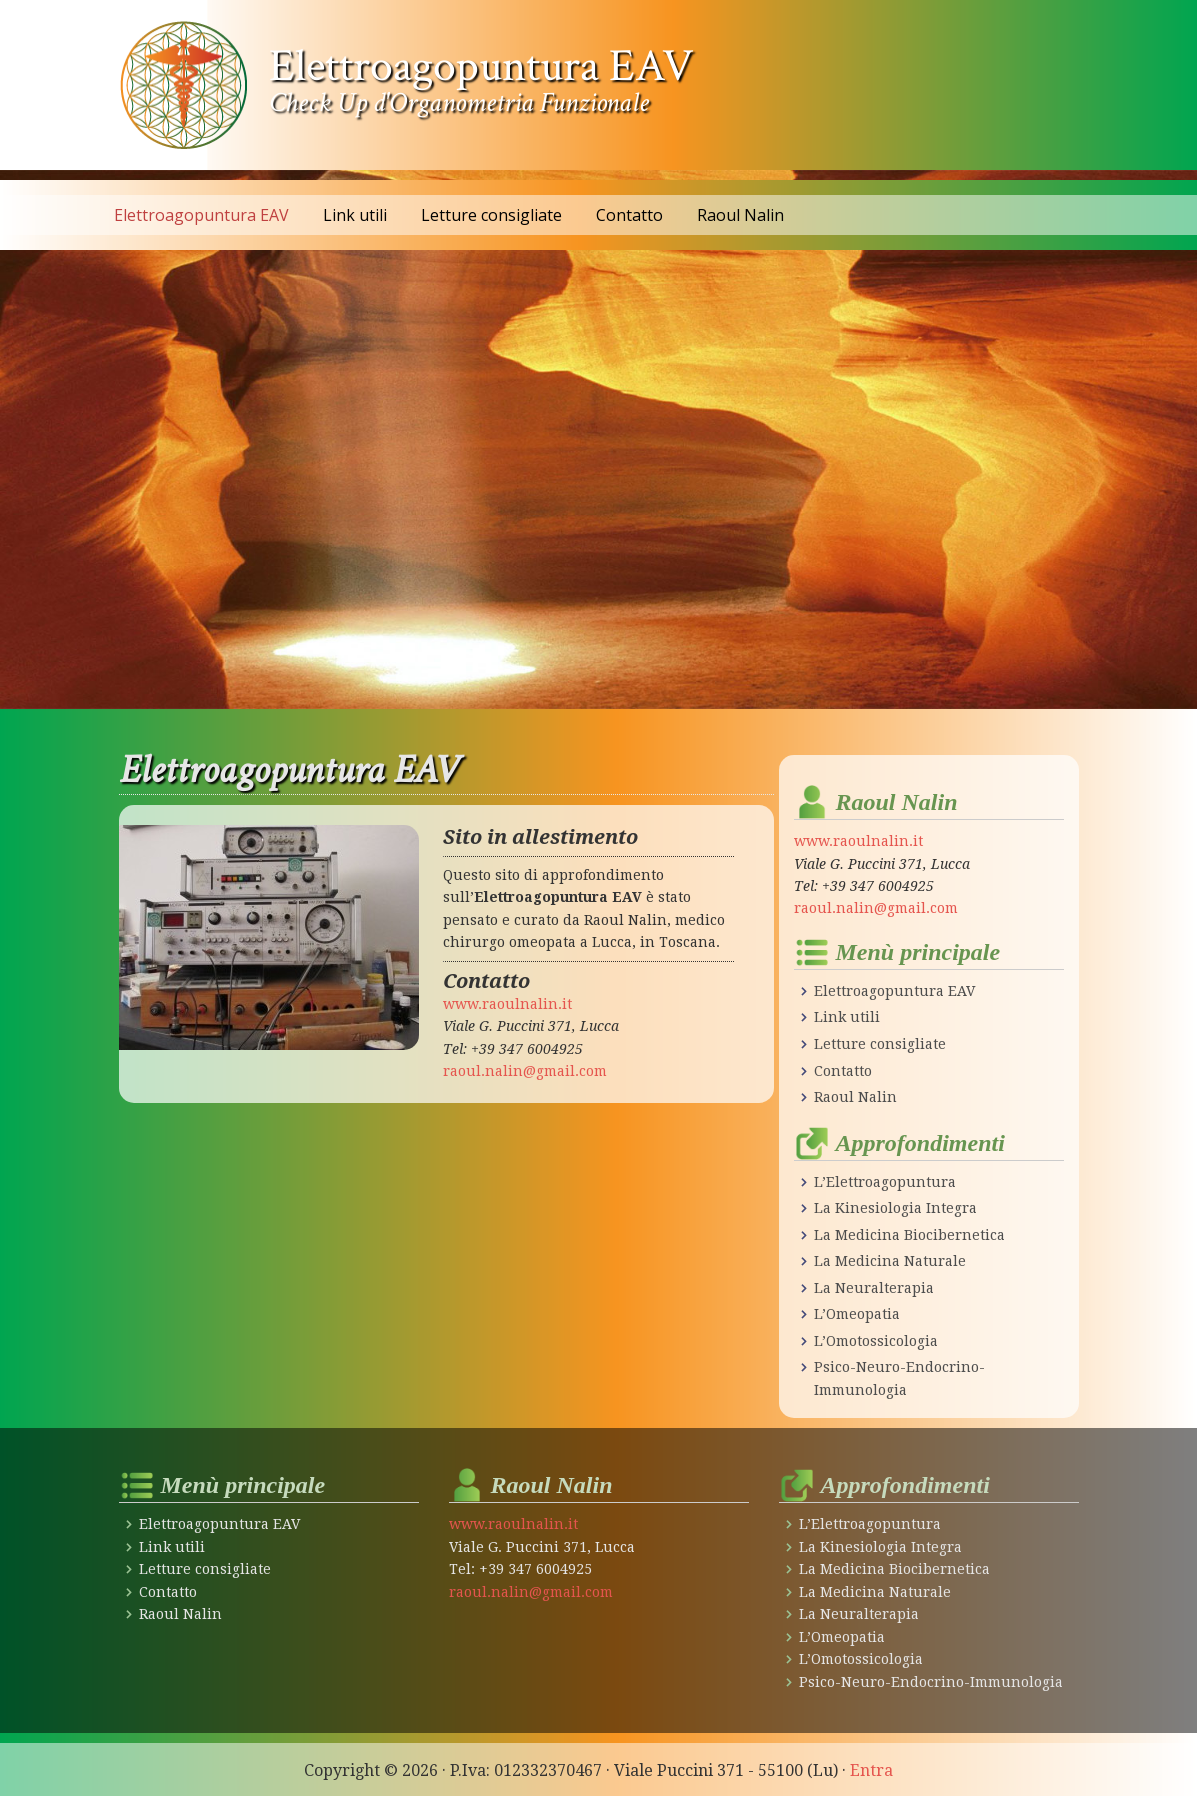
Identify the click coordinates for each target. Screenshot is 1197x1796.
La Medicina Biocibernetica (909, 1233)
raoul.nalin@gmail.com (525, 1071)
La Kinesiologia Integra (895, 1207)
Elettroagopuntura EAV (481, 66)
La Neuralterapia (873, 1286)
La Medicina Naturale (889, 1260)
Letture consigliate (879, 1043)
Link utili (846, 1017)
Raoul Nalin (855, 1096)
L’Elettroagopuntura (884, 1181)
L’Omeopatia (856, 1313)
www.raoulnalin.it (507, 1004)
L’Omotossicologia (875, 1339)
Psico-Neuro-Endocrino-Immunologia (930, 1679)
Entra (871, 1767)
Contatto (843, 1070)
